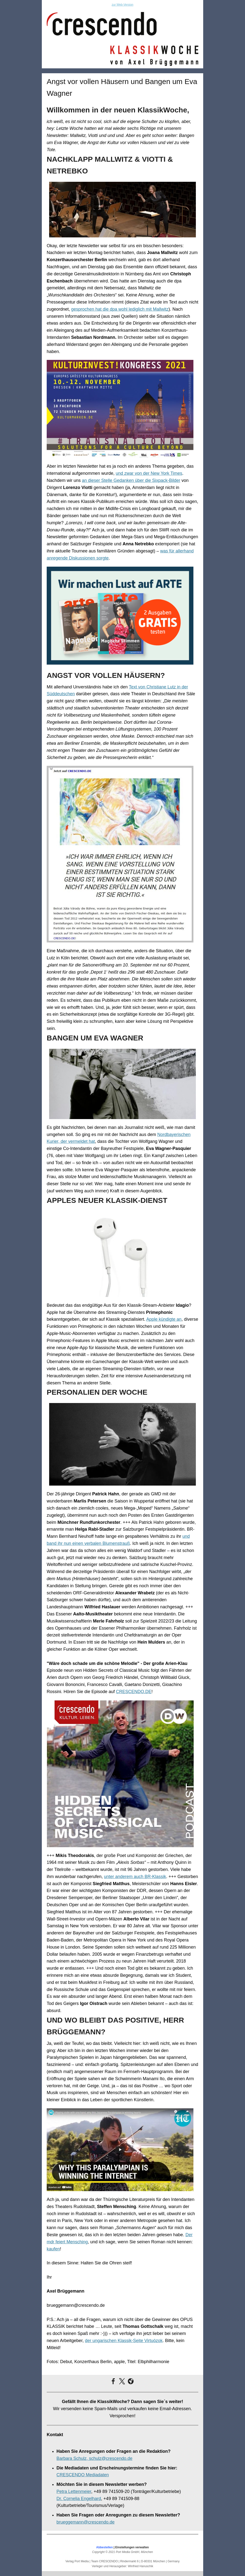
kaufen (53, 2248)
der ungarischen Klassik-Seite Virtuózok (124, 2340)
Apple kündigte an (163, 1319)
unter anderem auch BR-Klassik (135, 1876)
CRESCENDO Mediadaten (82, 2474)
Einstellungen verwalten (132, 2547)
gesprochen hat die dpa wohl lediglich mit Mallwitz (119, 309)
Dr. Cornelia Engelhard (78, 2498)
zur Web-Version (122, 4)
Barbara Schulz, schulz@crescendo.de (94, 2458)
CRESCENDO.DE (133, 1691)
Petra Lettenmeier (73, 2491)
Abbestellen (104, 2547)
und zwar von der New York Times (149, 473)
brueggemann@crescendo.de (85, 2522)
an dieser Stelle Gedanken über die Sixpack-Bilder (131, 480)
